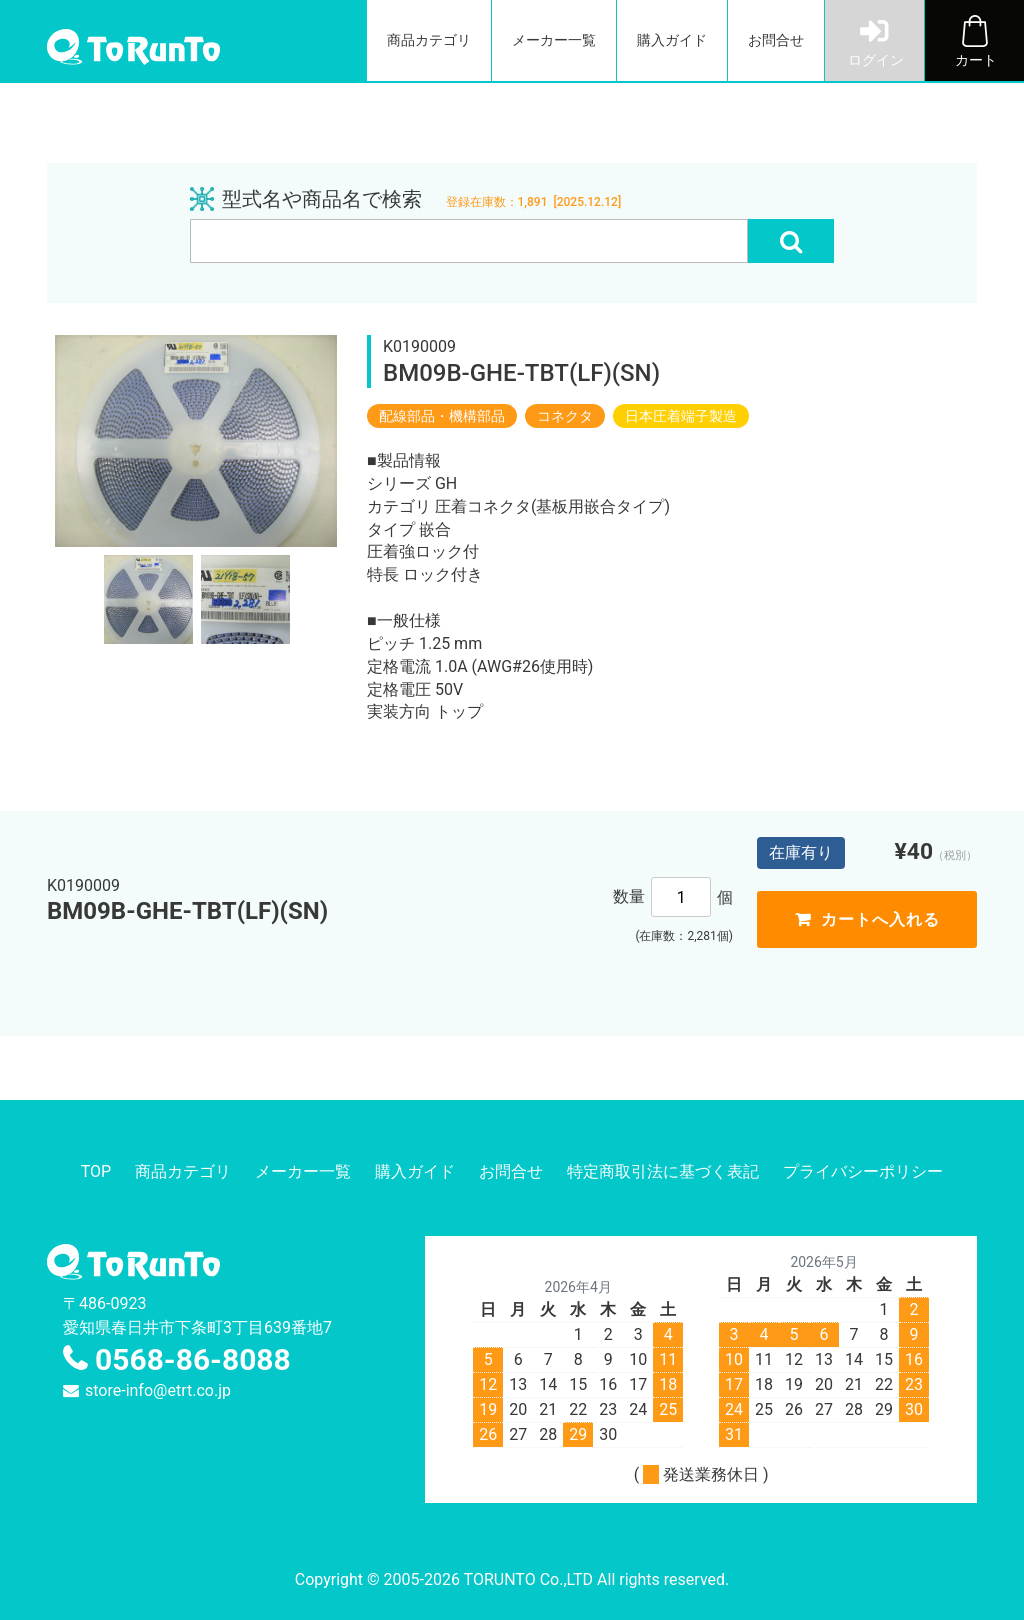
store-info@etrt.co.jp (158, 1390)
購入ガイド (672, 40)
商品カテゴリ (429, 40)
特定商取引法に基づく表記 (663, 1171)
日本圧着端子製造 (681, 416)
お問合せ (776, 40)
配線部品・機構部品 (442, 416)
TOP (96, 1171)
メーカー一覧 (554, 40)
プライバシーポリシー (863, 1171)
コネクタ (565, 416)
